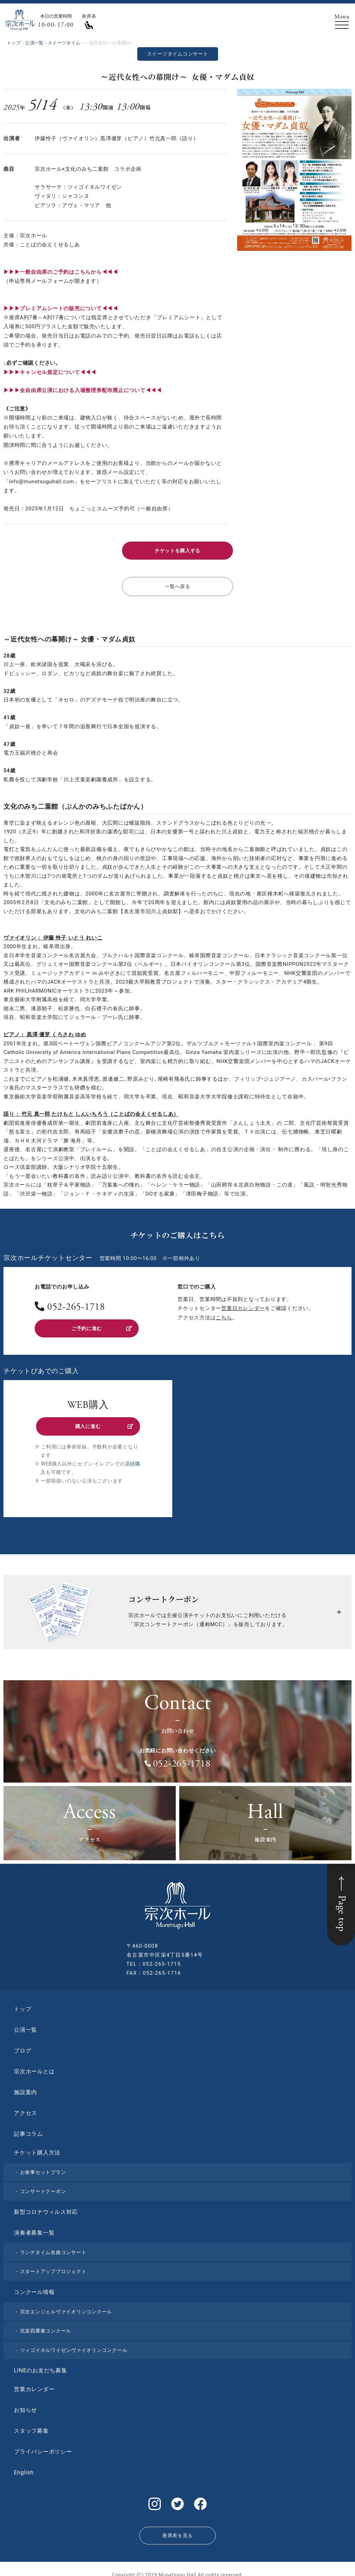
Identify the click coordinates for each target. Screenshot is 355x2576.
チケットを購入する (177, 550)
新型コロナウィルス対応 (46, 2206)
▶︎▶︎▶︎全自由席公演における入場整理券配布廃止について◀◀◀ (82, 390)
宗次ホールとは (34, 2066)
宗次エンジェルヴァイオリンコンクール (66, 2306)
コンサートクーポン (43, 2186)
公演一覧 (25, 2024)
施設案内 (25, 2087)
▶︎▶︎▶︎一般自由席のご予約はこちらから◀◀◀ (60, 272)
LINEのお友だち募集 (40, 2365)
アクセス (25, 2108)
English (24, 2467)
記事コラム (28, 2128)
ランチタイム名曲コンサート (53, 2247)
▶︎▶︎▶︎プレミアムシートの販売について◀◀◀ (60, 308)
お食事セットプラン (43, 2167)
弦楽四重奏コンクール (45, 2325)
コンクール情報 (34, 2287)
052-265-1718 (76, 1305)
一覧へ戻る (177, 584)
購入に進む (103, 1422)
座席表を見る (177, 2527)
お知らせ (25, 2404)
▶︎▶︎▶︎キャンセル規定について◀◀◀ (49, 372)
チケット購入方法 (37, 2147)
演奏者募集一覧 (34, 2227)
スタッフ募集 (31, 2425)
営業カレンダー (34, 2384)
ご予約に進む (101, 1325)
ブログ (22, 2045)
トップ (22, 2003)
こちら (224, 1315)
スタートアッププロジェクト (53, 2266)
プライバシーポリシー (43, 2446)
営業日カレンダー (243, 1306)
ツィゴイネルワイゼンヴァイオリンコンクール (74, 2345)
